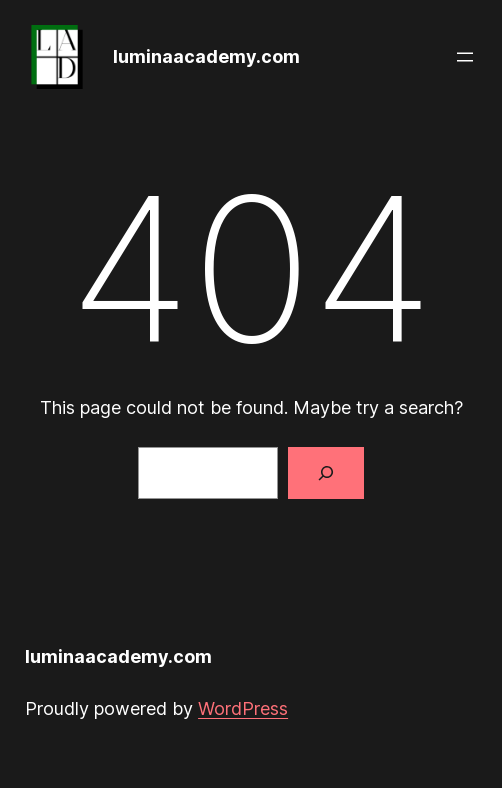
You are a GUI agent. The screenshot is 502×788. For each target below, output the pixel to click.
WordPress (243, 708)
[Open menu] (465, 57)
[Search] (326, 473)
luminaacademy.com (206, 56)
